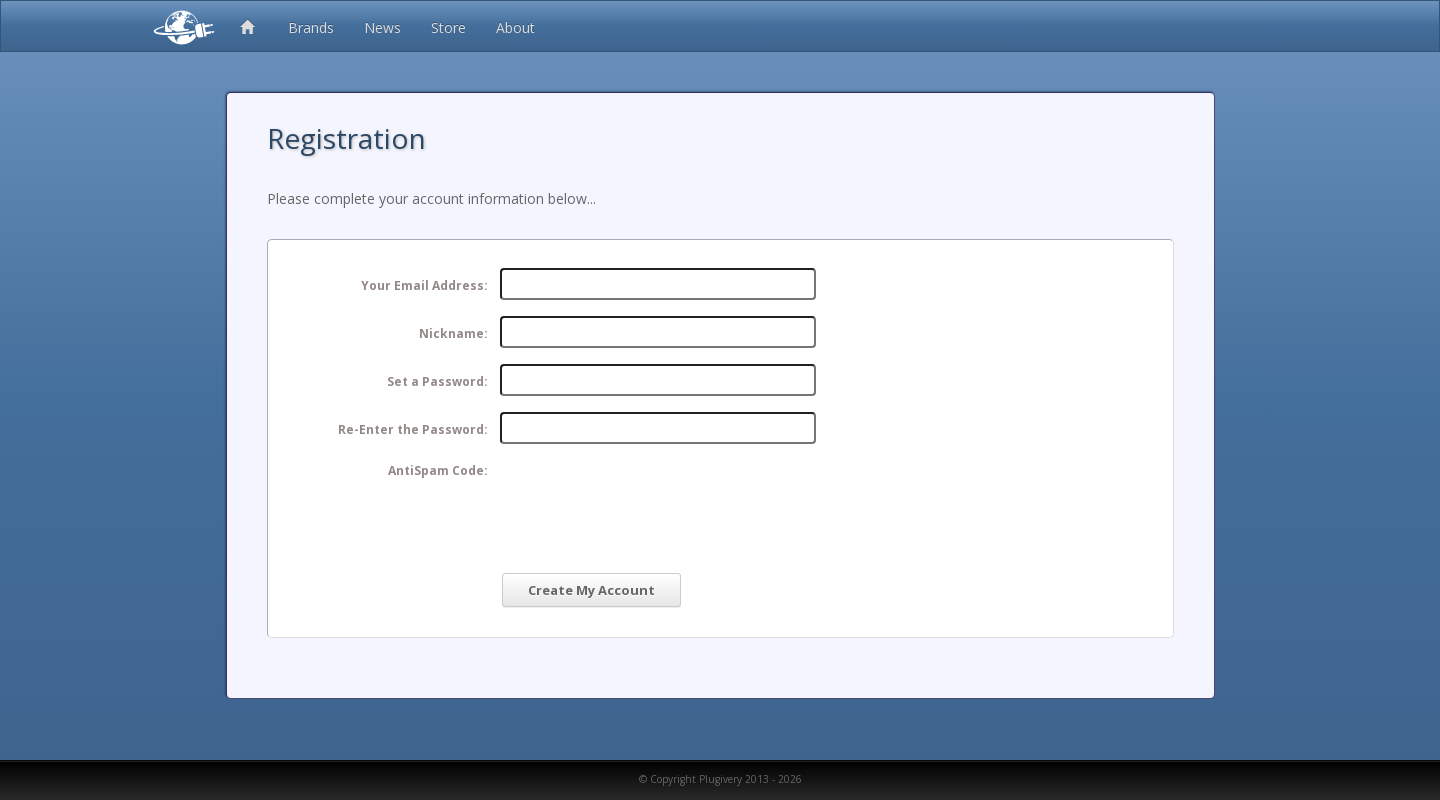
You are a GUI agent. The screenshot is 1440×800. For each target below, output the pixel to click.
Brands (311, 27)
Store (448, 27)
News (382, 27)
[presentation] (652, 499)
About (515, 27)
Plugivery (180, 26)
